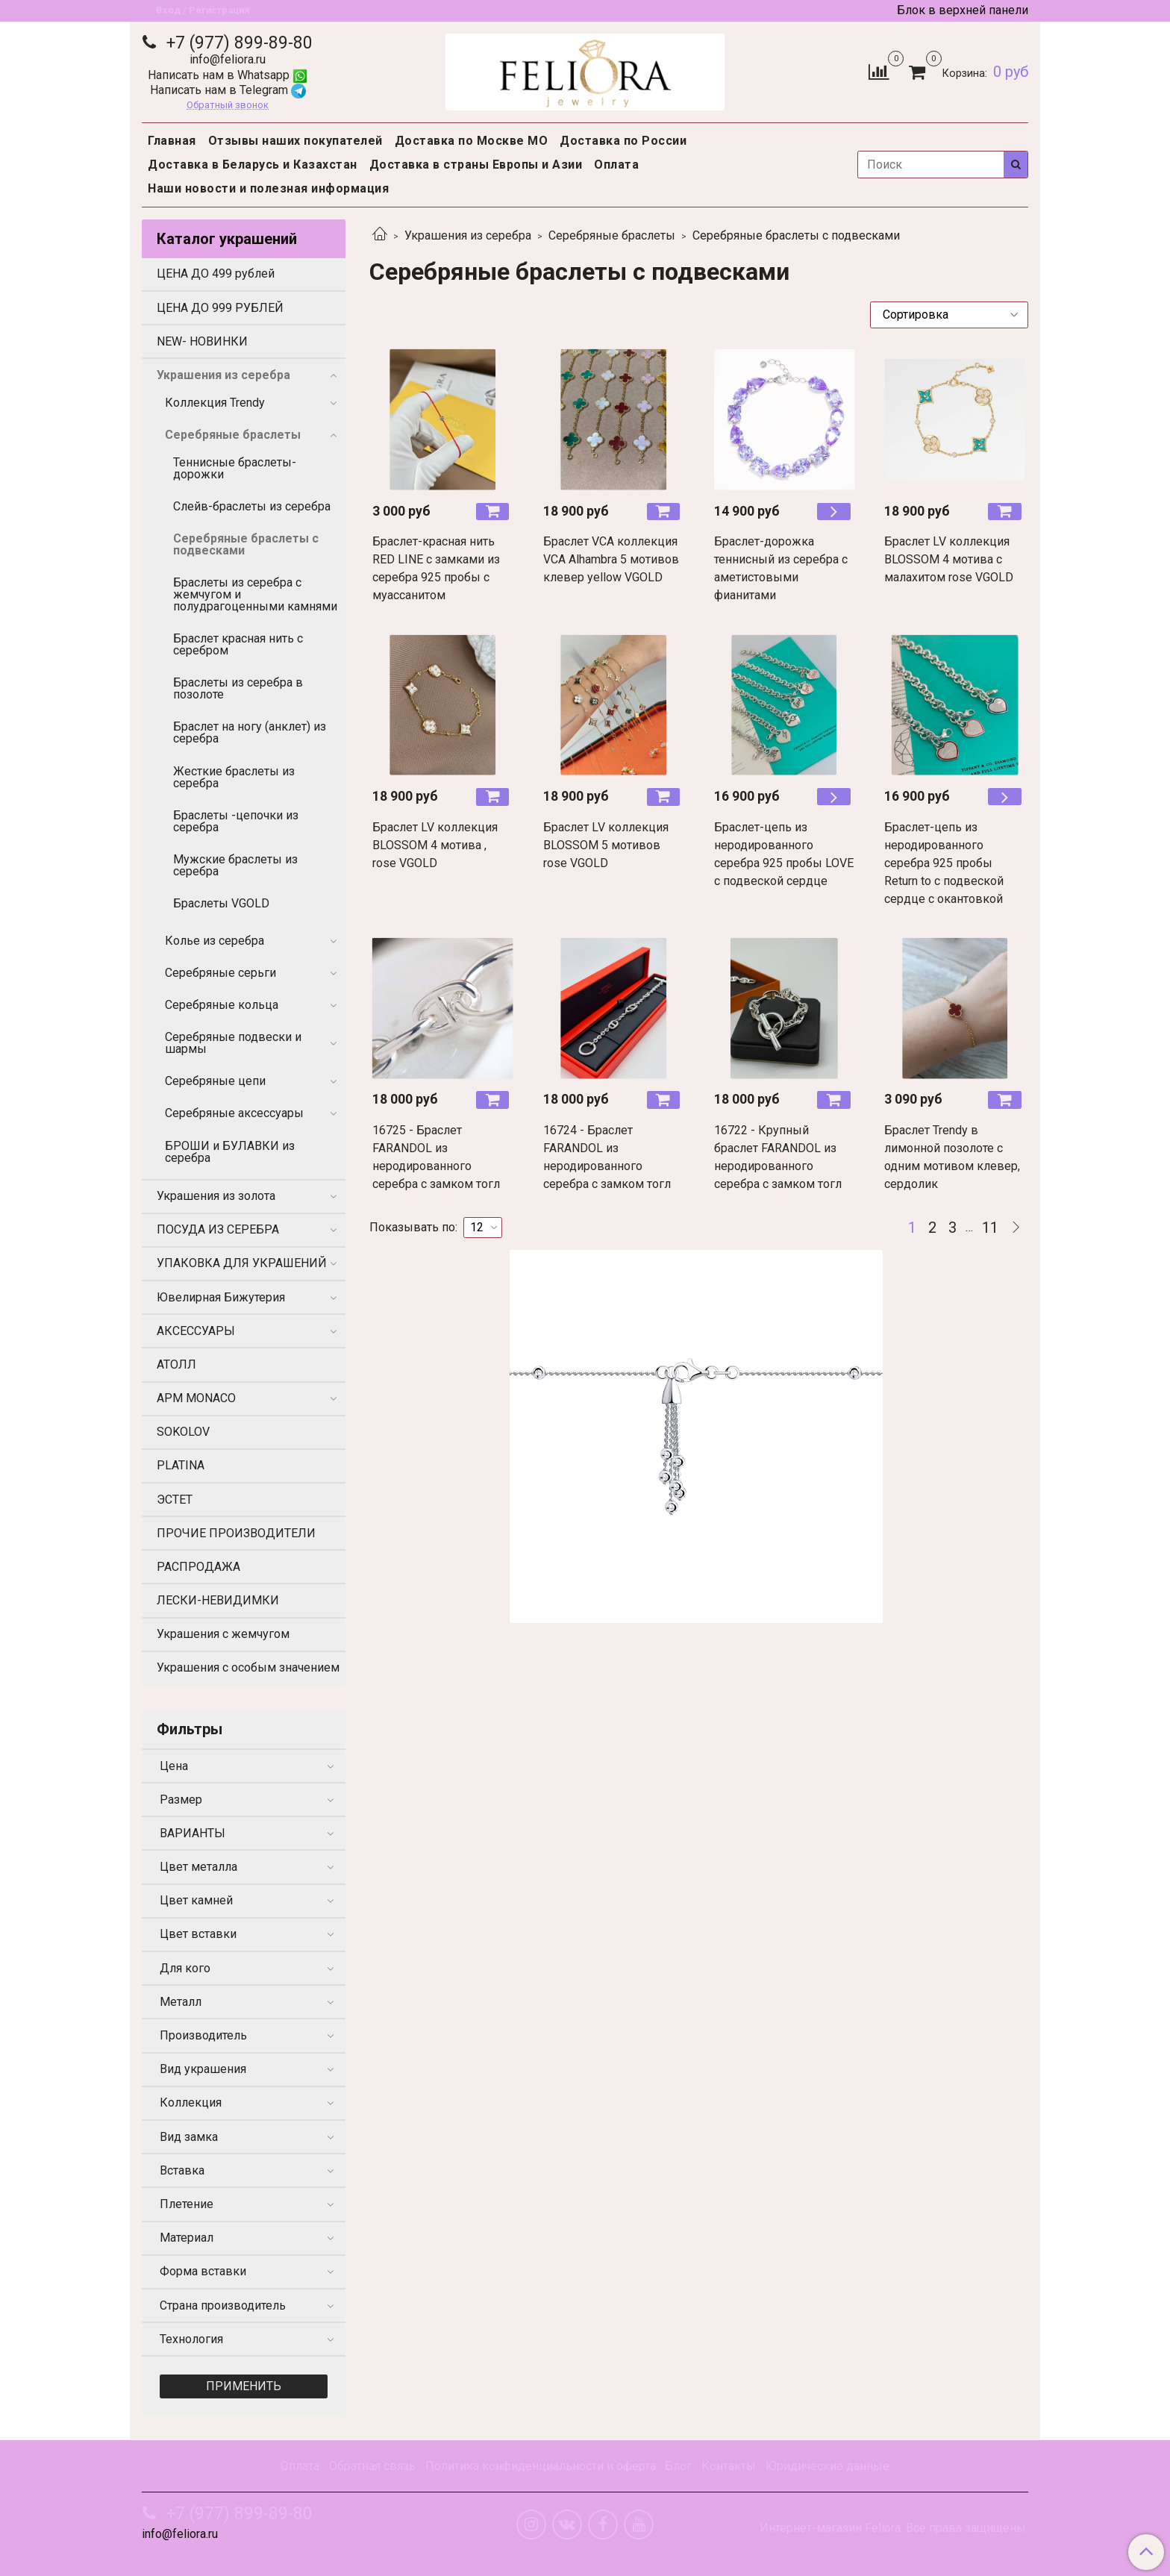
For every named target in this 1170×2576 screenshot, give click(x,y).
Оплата (616, 164)
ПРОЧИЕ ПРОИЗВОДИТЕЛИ (236, 1533)
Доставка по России (623, 141)
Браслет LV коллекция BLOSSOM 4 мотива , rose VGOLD (435, 845)
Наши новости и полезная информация (268, 188)
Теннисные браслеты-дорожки (234, 468)
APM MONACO (196, 1398)
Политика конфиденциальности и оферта (540, 2466)
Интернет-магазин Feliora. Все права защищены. (894, 2528)
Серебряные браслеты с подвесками (246, 544)
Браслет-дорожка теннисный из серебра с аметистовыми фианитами (781, 568)
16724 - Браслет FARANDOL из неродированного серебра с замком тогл (607, 1157)
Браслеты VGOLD (221, 903)
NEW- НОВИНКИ (202, 341)
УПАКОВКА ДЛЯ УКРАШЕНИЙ (242, 1263)
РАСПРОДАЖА (198, 1567)
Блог (678, 2466)
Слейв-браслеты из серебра (252, 506)
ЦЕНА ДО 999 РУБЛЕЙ (220, 308)
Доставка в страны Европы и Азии (476, 164)
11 (990, 1227)
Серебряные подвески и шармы (233, 1043)
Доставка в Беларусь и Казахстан (252, 164)
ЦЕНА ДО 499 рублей (216, 273)
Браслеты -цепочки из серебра (235, 821)
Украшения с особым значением (248, 1667)
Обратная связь (372, 2466)
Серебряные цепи (215, 1081)
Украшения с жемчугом (223, 1634)
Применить (243, 2386)
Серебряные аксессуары (234, 1113)
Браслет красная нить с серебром (238, 644)
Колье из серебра (214, 941)
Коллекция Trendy (215, 403)
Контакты (728, 2466)
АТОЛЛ (176, 1364)
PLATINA (180, 1465)
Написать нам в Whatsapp (227, 75)
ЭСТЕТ (175, 1499)
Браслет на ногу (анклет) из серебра (249, 732)
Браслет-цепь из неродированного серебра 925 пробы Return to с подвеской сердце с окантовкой (944, 863)
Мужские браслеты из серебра (235, 865)
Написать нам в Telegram (228, 90)
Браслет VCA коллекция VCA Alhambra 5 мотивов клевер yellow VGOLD (611, 559)
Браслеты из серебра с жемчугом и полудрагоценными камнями (255, 594)
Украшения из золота (216, 1196)
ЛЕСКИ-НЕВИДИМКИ (218, 1600)
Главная (172, 141)
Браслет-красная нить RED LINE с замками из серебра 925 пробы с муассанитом (436, 568)
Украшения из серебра (467, 235)
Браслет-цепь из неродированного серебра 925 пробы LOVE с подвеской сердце (784, 854)
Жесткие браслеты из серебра (234, 777)
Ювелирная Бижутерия (221, 1297)
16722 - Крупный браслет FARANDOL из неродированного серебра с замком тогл (778, 1157)
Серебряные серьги (220, 973)
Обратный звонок (228, 105)
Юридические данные (827, 2466)
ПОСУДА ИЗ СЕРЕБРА (218, 1229)
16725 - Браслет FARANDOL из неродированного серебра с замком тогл (436, 1157)
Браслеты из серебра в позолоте (238, 688)
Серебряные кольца (221, 1005)
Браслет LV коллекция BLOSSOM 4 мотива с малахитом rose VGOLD (948, 559)
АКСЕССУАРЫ (196, 1331)
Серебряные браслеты (611, 235)
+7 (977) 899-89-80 (237, 43)
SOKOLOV (183, 1432)
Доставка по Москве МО (471, 141)
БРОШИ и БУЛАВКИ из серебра (230, 1152)
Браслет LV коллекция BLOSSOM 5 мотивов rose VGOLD (606, 845)
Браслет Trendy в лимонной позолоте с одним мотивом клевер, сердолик (952, 1157)
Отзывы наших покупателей (295, 141)
